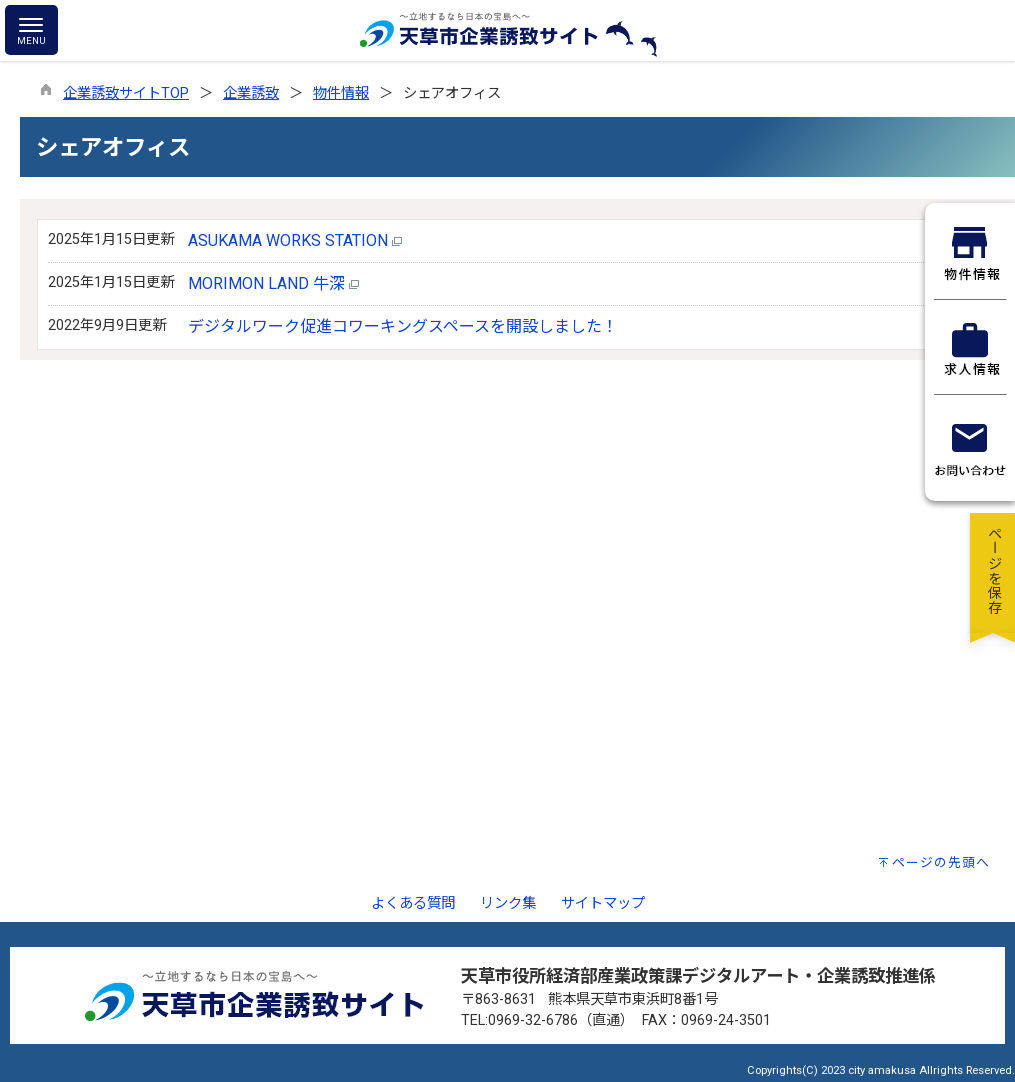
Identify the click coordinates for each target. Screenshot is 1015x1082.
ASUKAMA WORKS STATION (295, 240)
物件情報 (341, 93)
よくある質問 (413, 903)
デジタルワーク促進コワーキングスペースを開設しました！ (403, 326)
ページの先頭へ (941, 862)
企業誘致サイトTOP (126, 93)
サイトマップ (603, 903)
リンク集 (508, 903)
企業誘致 (251, 93)
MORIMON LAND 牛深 (273, 283)
